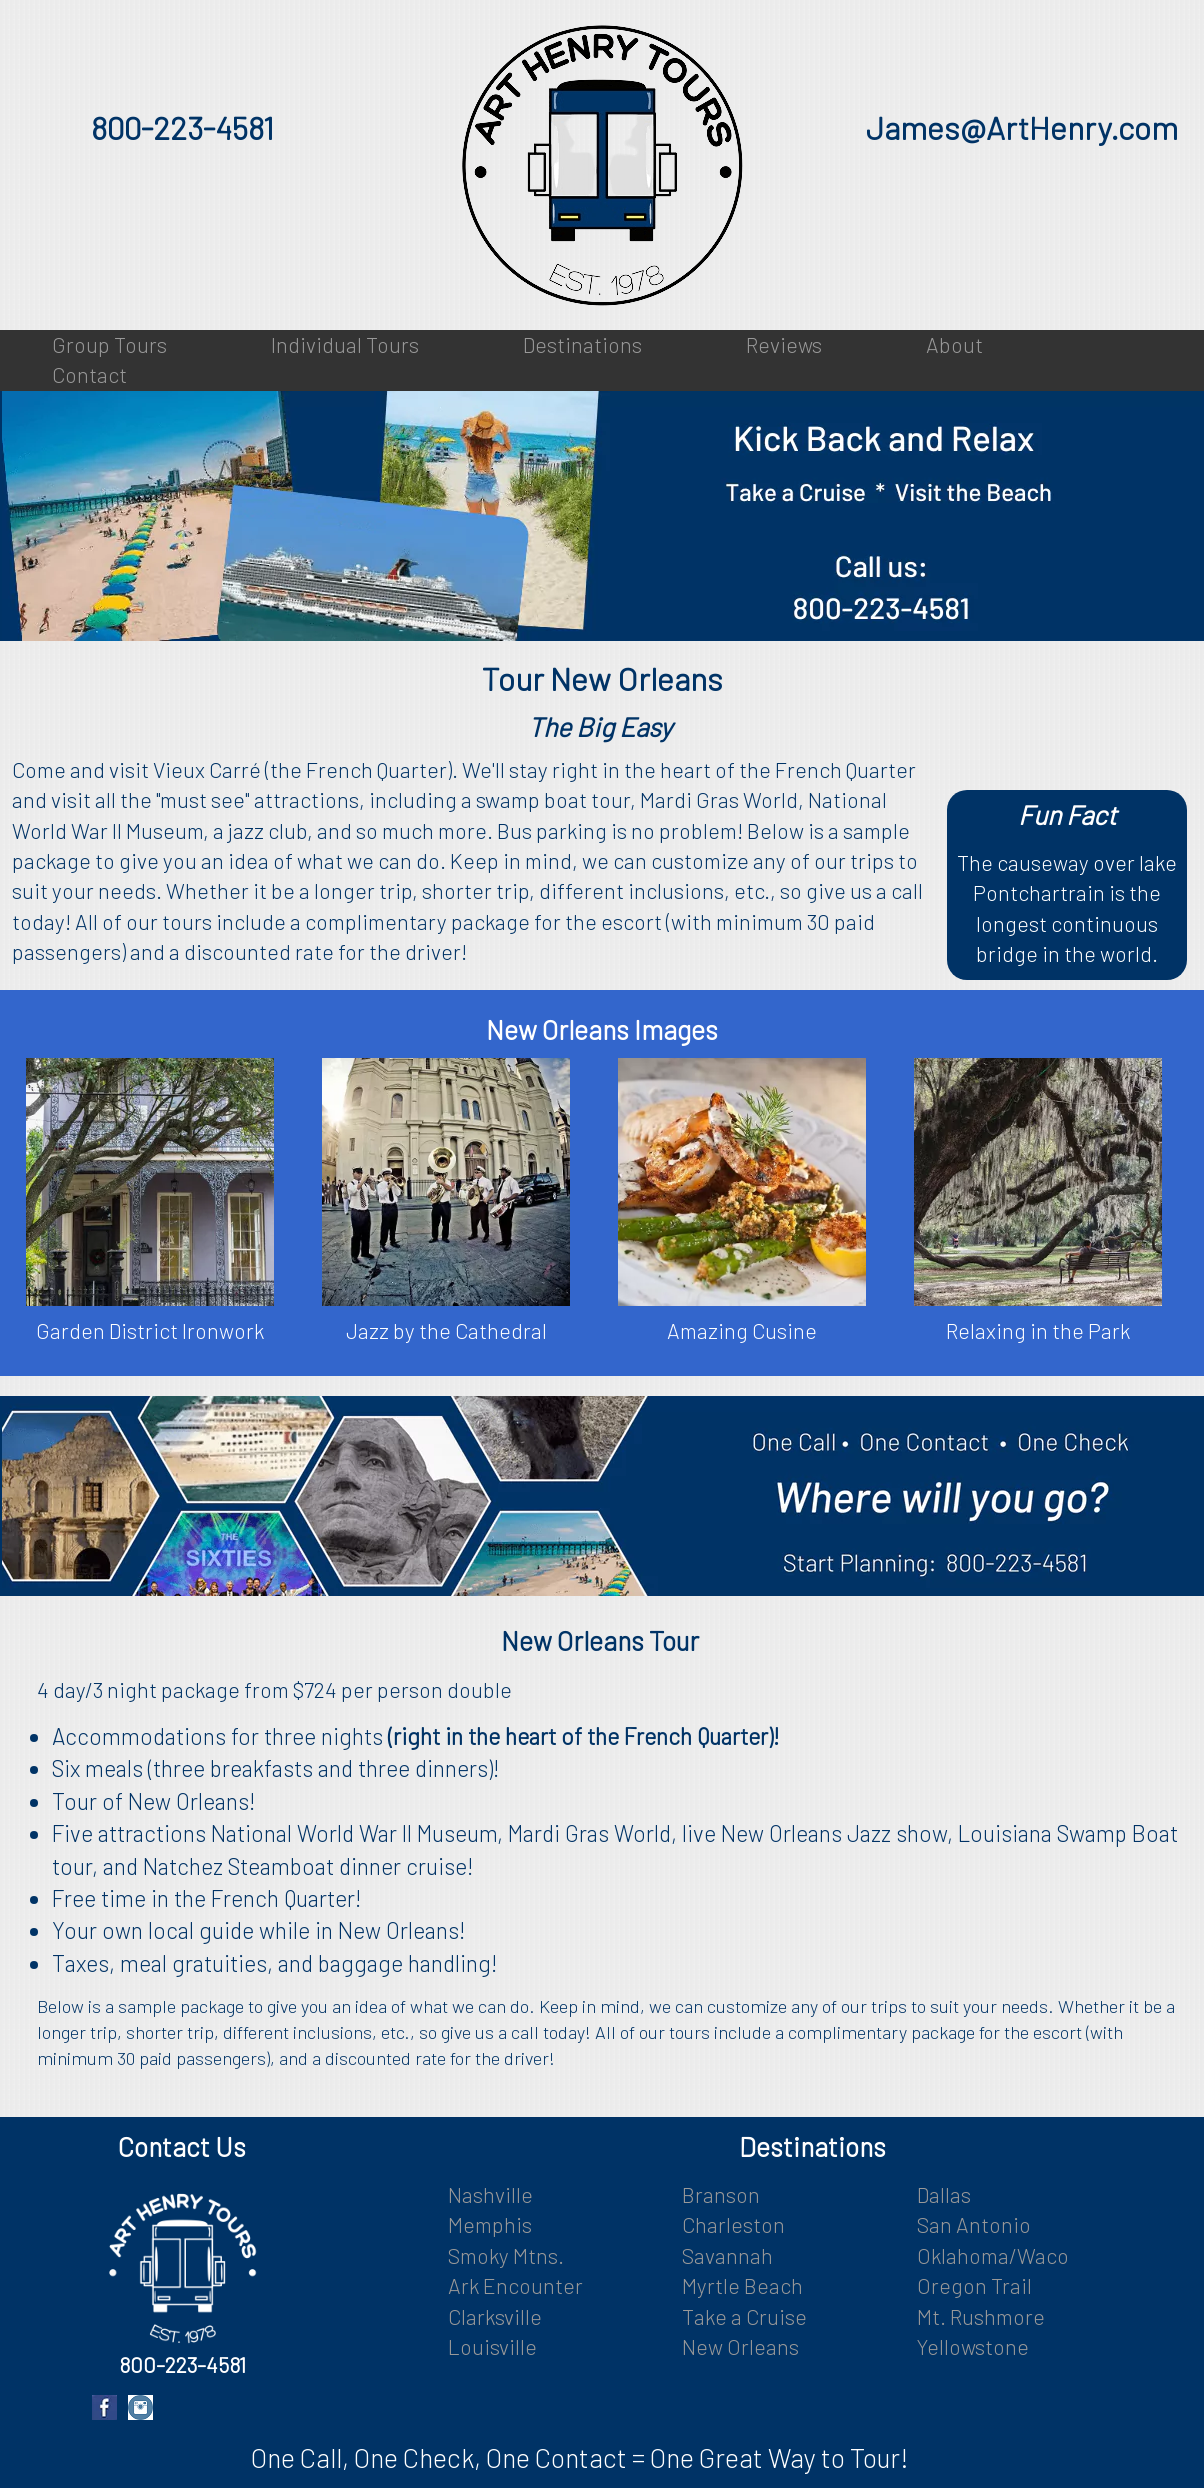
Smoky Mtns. (506, 2255)
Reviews (784, 344)
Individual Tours (345, 344)
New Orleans (740, 2346)
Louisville (492, 2346)
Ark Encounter (515, 2285)
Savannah (727, 2255)
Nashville (490, 2194)
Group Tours (109, 344)
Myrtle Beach (742, 2285)
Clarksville (495, 2316)
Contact (89, 374)
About (954, 344)
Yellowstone (973, 2346)
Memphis (490, 2224)
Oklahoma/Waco (993, 2255)
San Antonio (974, 2224)
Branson (721, 2194)
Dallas (944, 2194)
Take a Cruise (744, 2316)
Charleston (733, 2224)
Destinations (582, 344)
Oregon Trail (974, 2285)
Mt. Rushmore (981, 2316)
